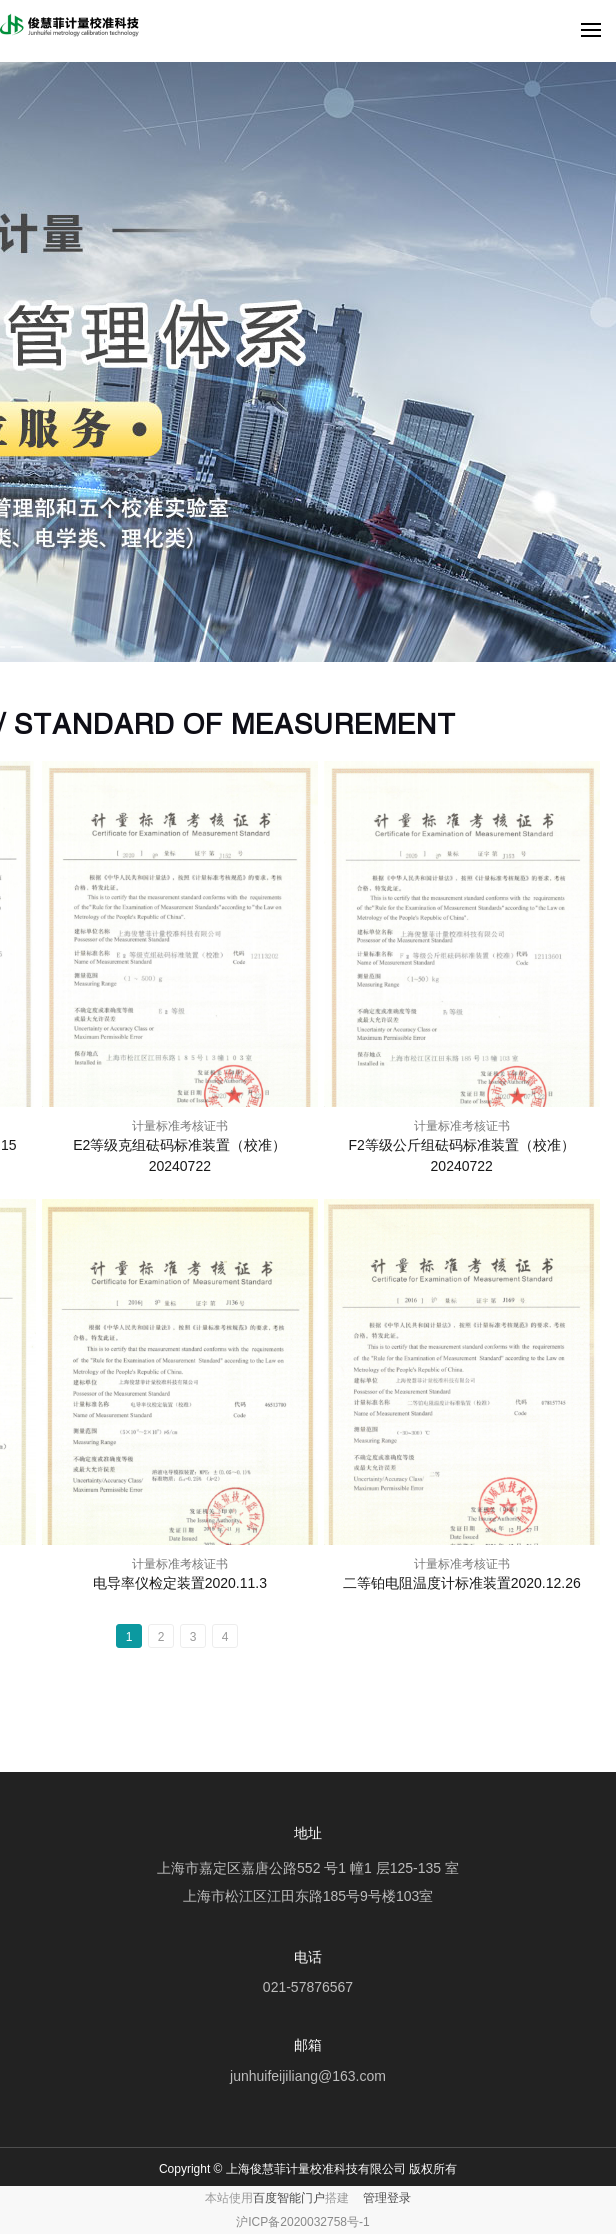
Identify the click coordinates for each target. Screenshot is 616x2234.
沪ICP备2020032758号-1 (302, 2222)
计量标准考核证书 (180, 1126)
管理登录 (387, 2198)
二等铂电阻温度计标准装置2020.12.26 (462, 1583)
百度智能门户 (289, 2198)
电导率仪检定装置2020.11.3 (180, 1583)
